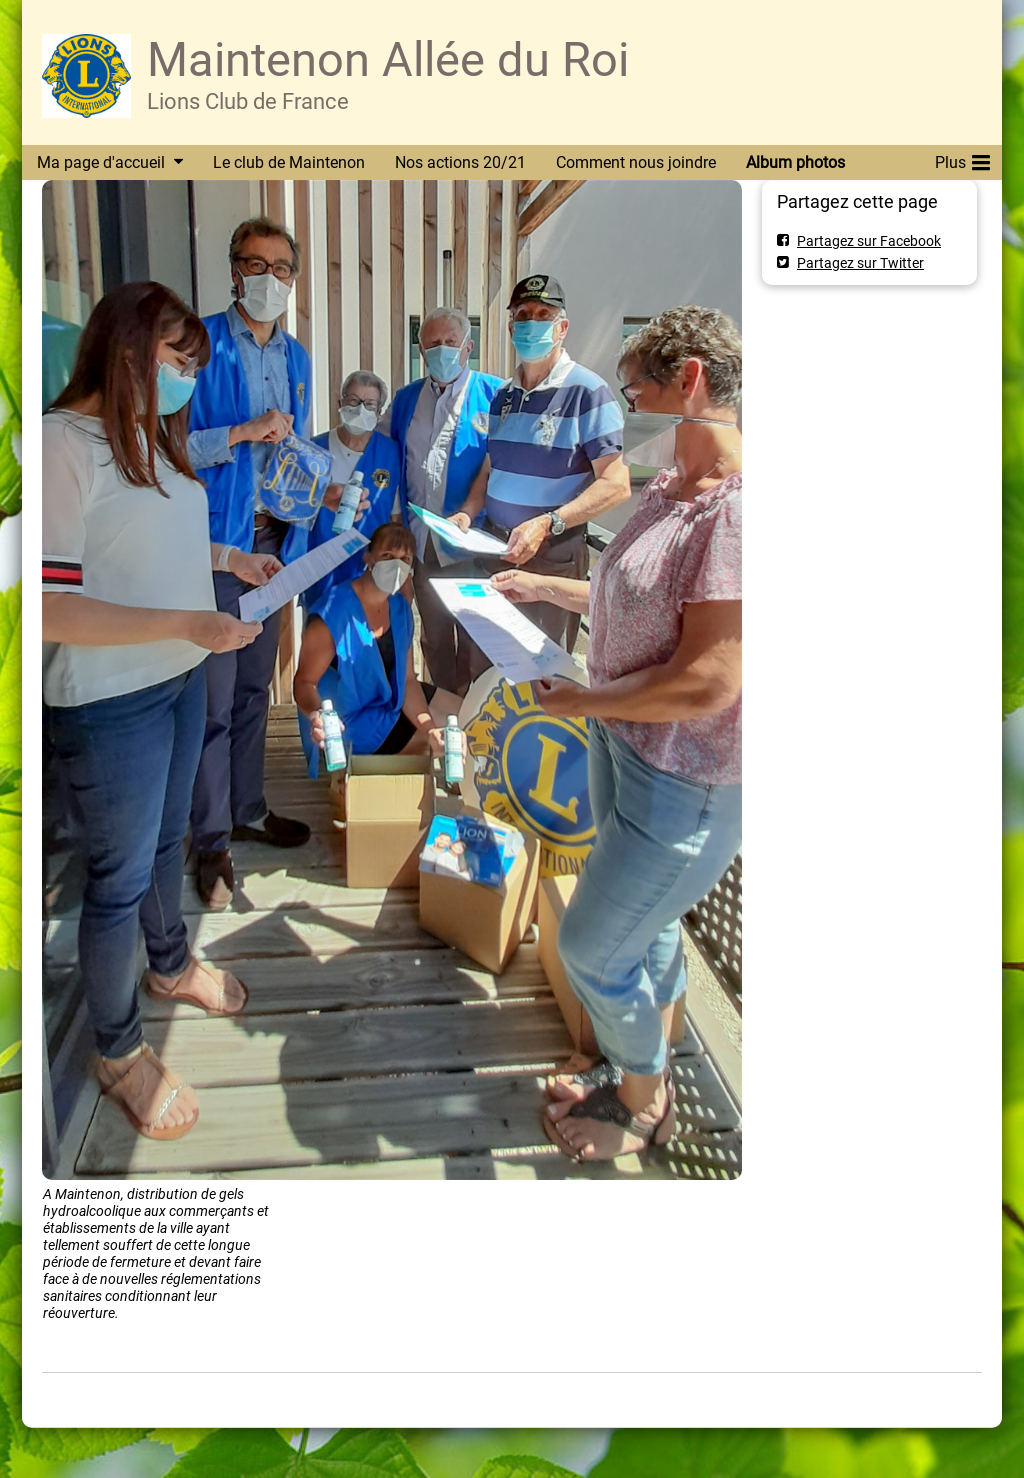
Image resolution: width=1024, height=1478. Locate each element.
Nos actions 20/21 (460, 162)
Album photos (795, 162)
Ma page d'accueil (101, 162)
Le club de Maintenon (289, 162)
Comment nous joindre (636, 162)
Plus (962, 159)
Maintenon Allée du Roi (388, 59)
